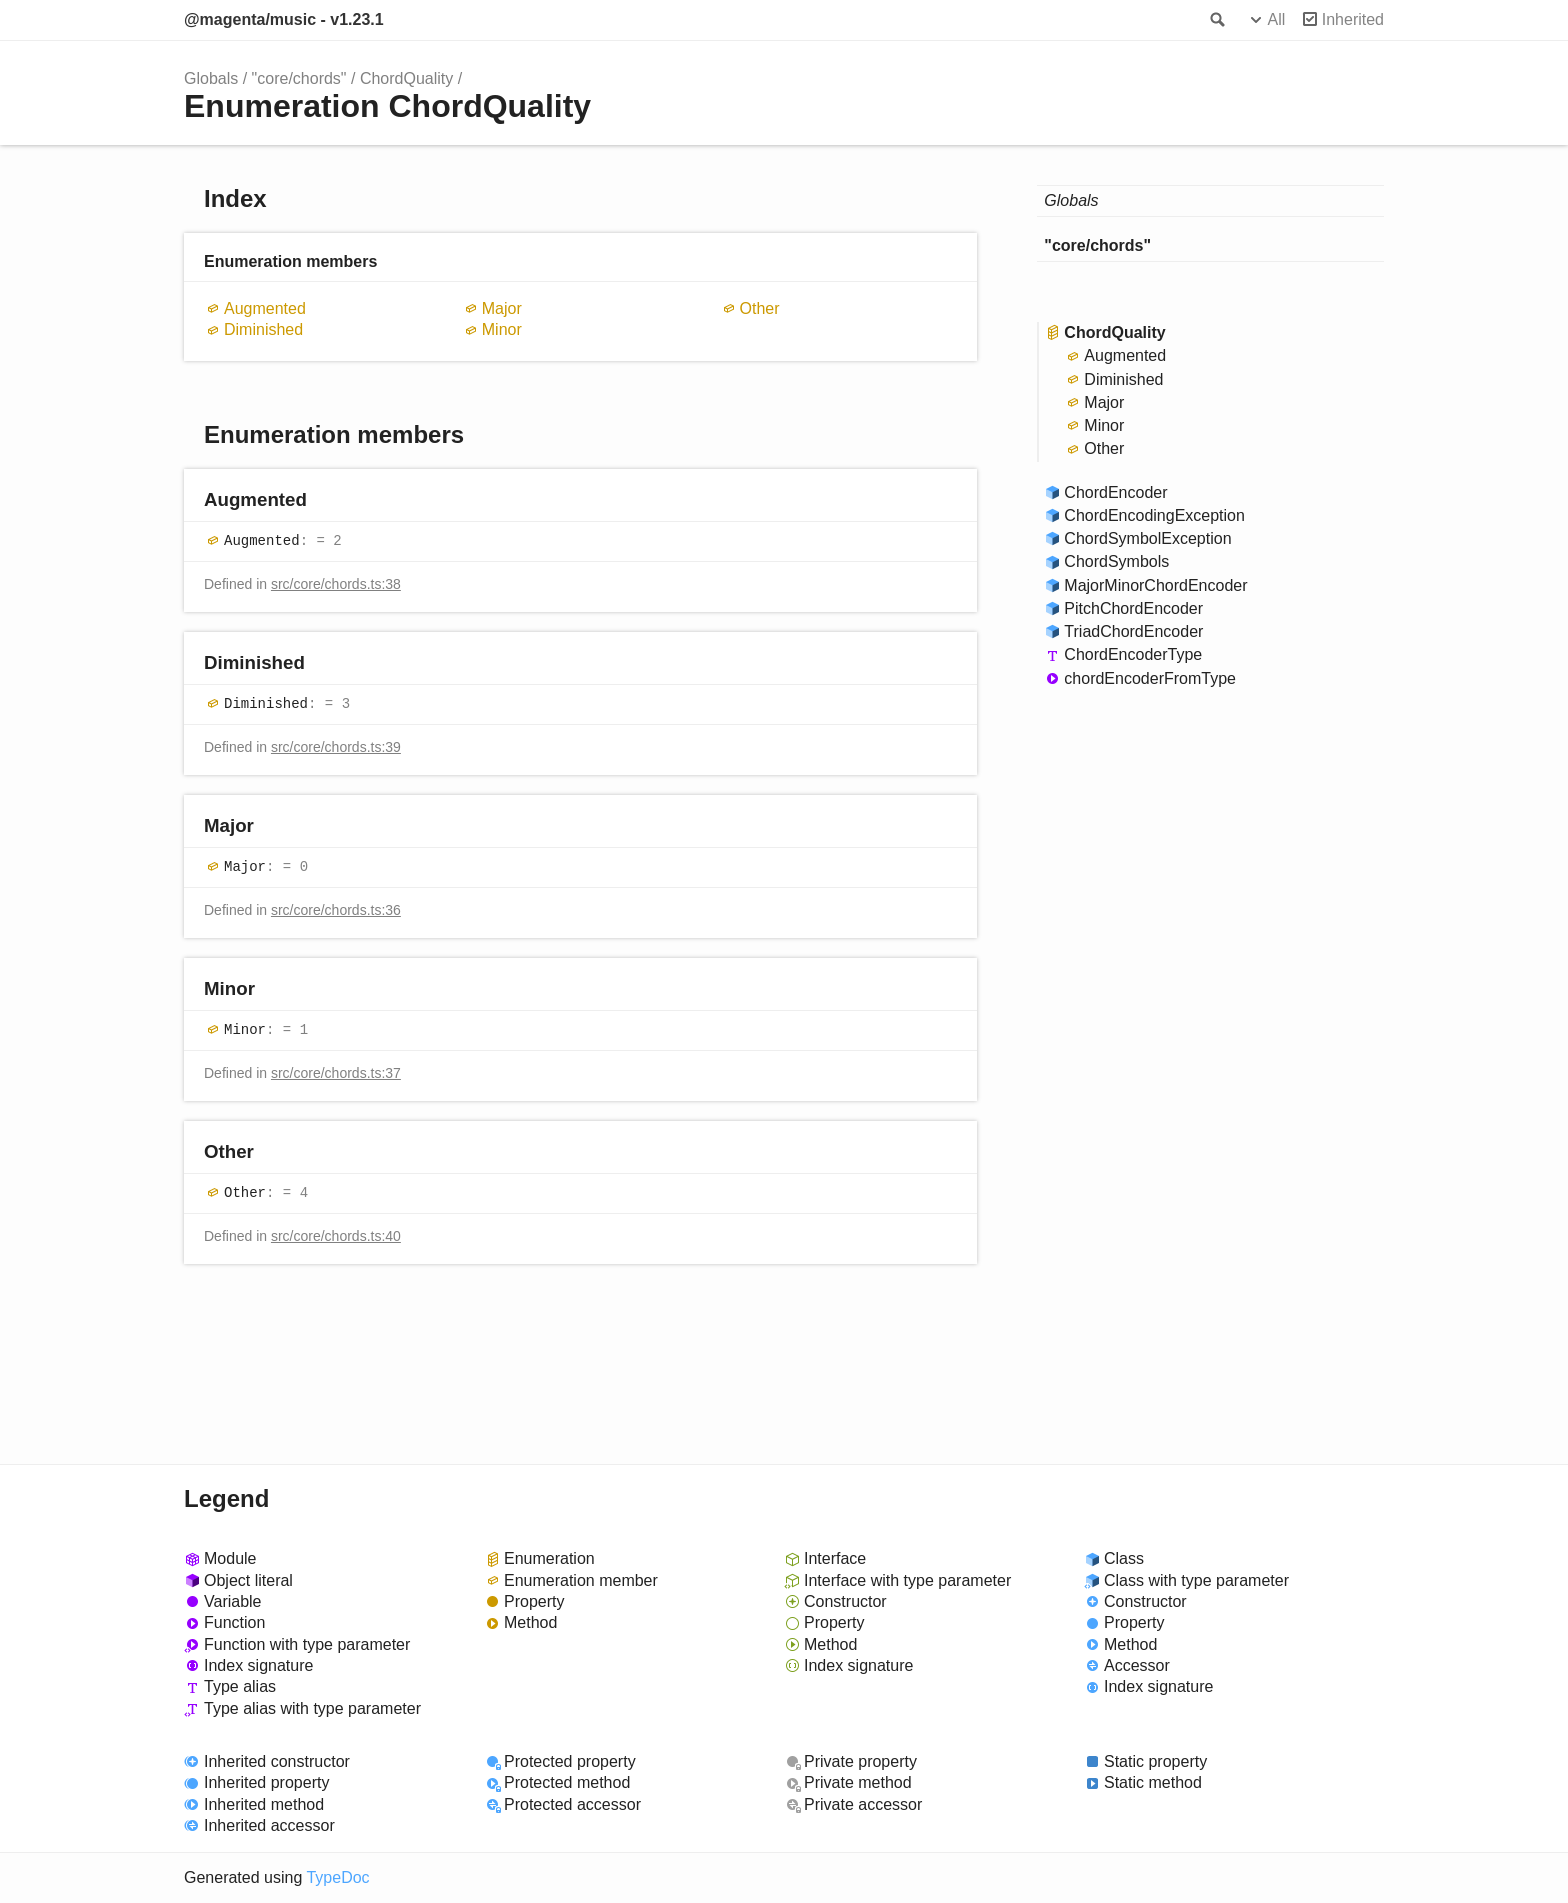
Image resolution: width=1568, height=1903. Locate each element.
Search (1216, 20)
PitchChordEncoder (1133, 608)
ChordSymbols (1116, 561)
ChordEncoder (1115, 492)
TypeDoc (337, 1877)
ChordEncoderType (1133, 654)
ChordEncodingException (1154, 515)
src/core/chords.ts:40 (336, 1236)
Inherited (1353, 19)
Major (502, 308)
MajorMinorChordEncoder (1155, 585)
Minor (502, 329)
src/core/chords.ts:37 (336, 1073)
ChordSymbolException (1147, 538)
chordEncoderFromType (1150, 678)
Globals (211, 78)
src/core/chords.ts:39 (336, 747)
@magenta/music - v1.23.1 (284, 19)
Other (760, 308)
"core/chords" (299, 78)
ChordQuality (406, 78)
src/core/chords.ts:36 (336, 910)
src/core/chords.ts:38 (336, 584)
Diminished (263, 329)
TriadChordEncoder (1133, 631)
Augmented (265, 308)
